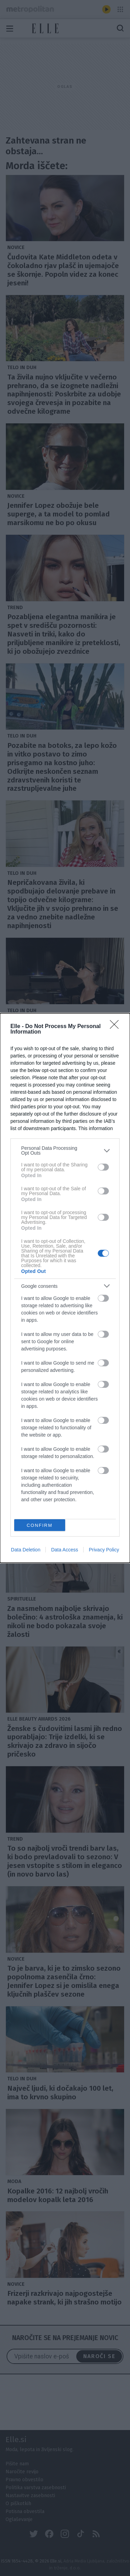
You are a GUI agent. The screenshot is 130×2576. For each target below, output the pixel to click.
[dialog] (65, 1288)
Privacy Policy (104, 1549)
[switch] (103, 1167)
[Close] (116, 1026)
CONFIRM (40, 1525)
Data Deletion (26, 1549)
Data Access (64, 1549)
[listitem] (65, 1150)
